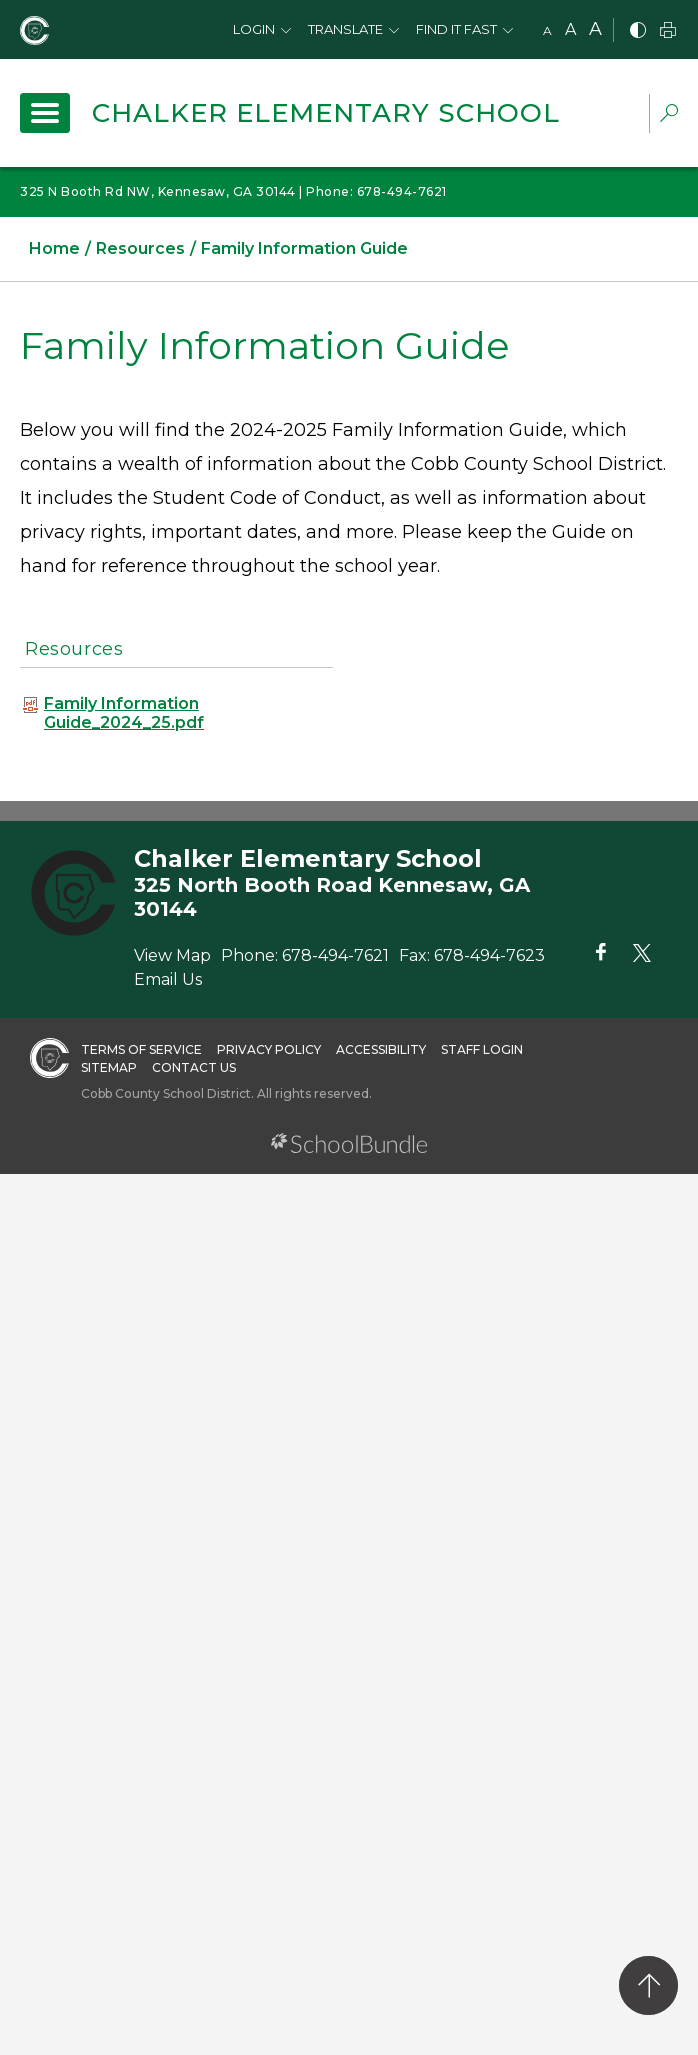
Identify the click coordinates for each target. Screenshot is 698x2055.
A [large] (595, 29)
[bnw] (638, 31)
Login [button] (254, 29)
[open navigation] (45, 113)
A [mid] (570, 29)
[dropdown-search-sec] (669, 115)
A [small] (547, 30)
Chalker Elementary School (326, 113)
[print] (668, 31)
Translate (345, 29)
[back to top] (648, 1985)
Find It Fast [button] (456, 29)
